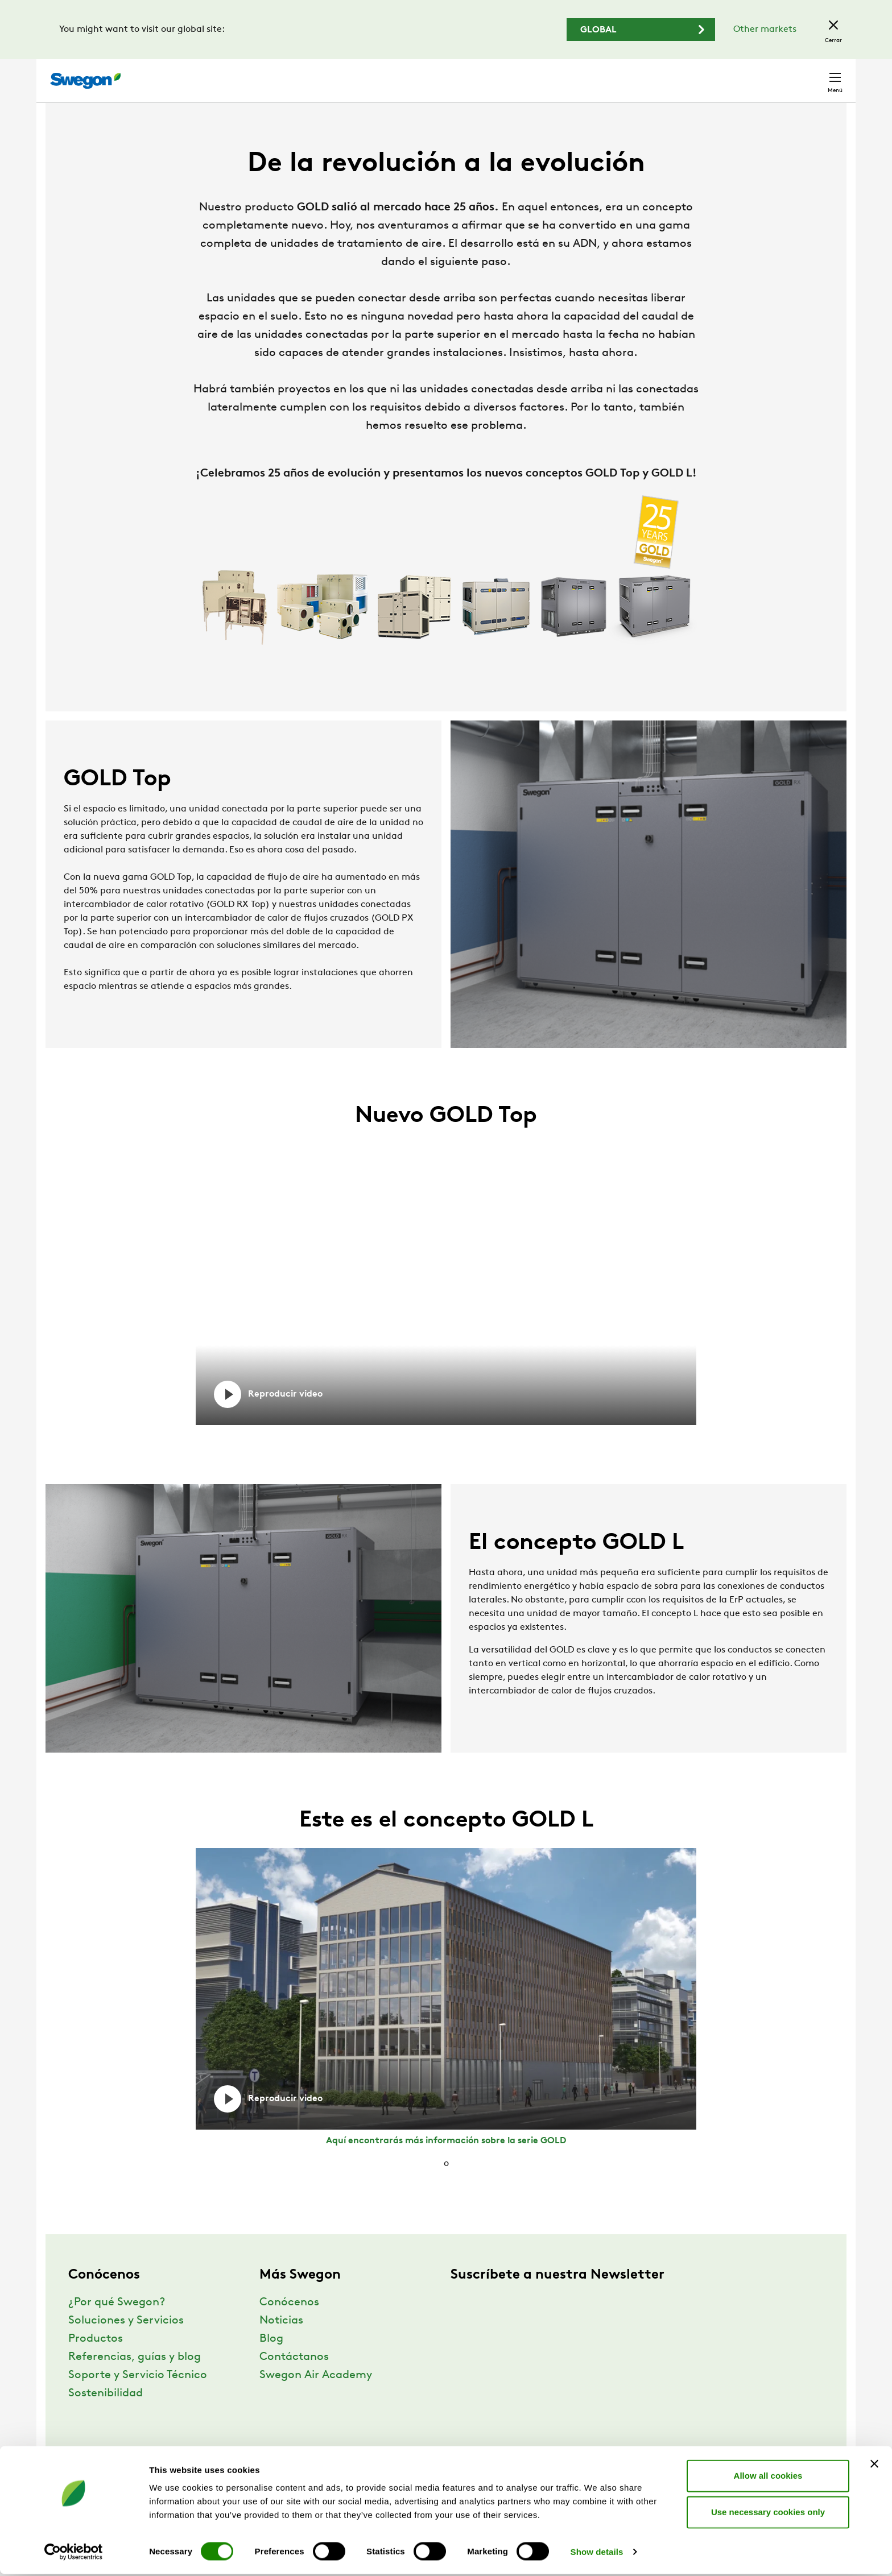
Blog (271, 2360)
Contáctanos (294, 2378)
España (755, 75)
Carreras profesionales (677, 75)
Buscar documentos (573, 75)
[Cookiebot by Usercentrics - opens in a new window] (73, 2553)
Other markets (764, 29)
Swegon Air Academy (315, 2396)
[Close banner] (874, 2466)
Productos (95, 2360)
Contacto (812, 75)
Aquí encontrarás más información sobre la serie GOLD (446, 2162)
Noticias (281, 2341)
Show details (597, 2553)
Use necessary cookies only (768, 2514)
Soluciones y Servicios (126, 2341)
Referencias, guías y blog (134, 2378)
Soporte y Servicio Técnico (137, 2396)
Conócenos (289, 2323)
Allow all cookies (768, 2477)
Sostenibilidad (105, 2414)
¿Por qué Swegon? (116, 2323)
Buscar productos (471, 74)
